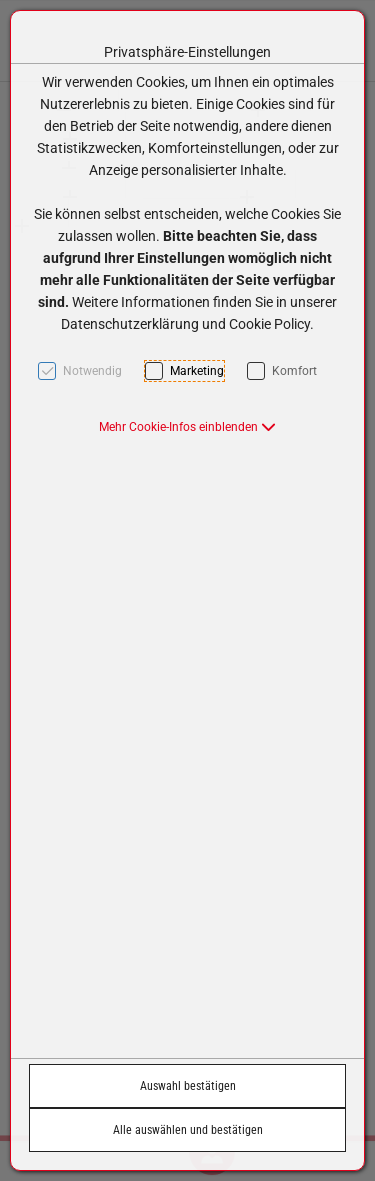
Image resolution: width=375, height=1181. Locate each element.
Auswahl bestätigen (188, 1086)
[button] (187, 427)
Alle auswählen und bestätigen (188, 1130)
